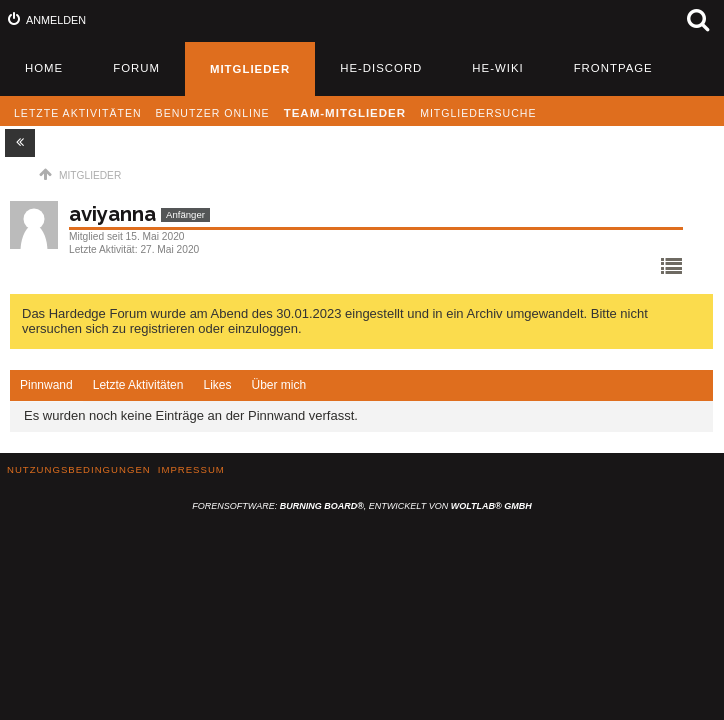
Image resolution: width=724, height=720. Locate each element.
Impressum (191, 469)
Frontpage (613, 68)
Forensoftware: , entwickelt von (361, 506)
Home (44, 68)
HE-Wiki (497, 68)
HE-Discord (381, 68)
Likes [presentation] (217, 385)
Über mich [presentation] (278, 385)
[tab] (46, 386)
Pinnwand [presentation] (46, 385)
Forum (136, 68)
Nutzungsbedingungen (79, 469)
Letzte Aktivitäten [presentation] (138, 385)
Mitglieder (250, 69)
